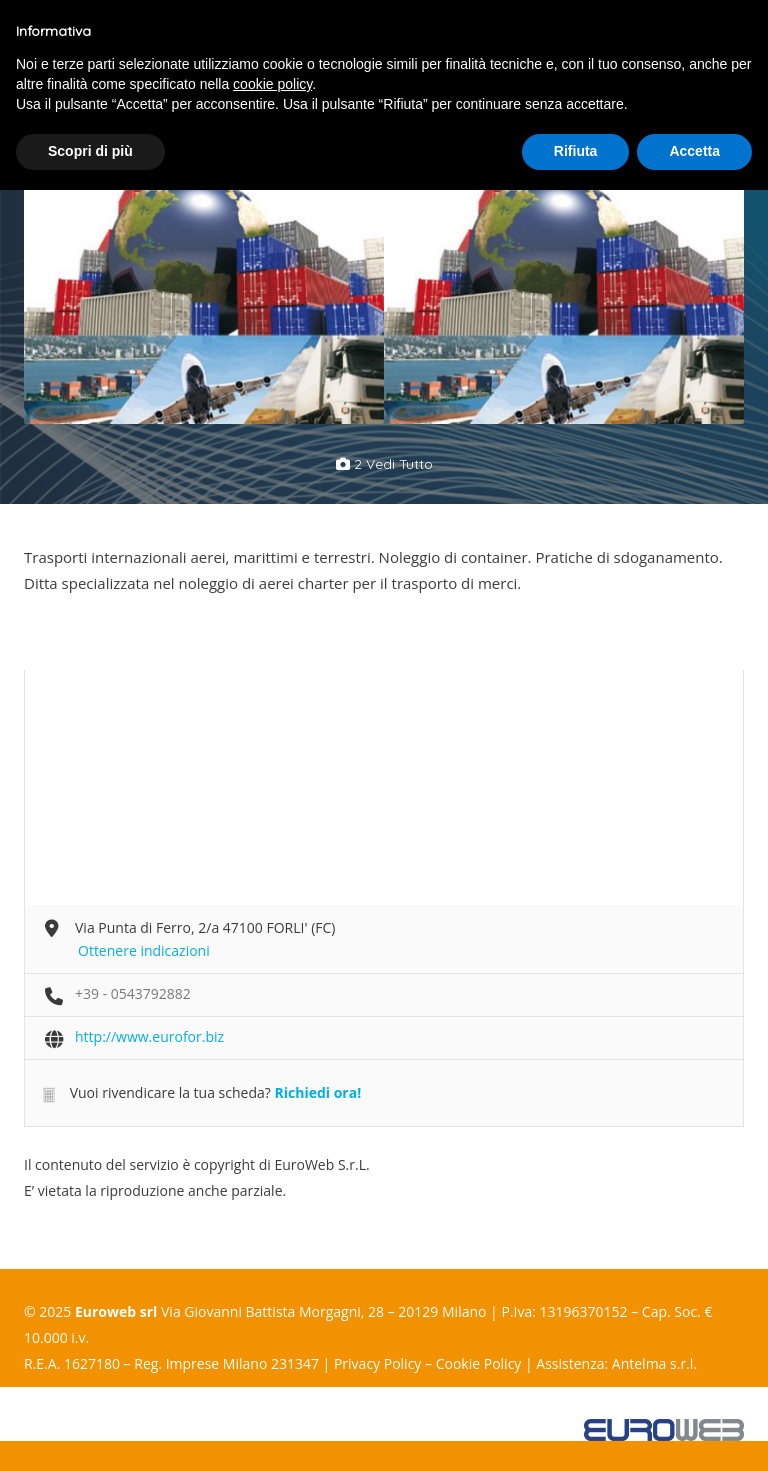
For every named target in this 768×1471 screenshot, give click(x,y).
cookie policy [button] (272, 84)
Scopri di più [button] (90, 151)
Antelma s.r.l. (654, 1363)
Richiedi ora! (317, 1092)
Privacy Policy (377, 1363)
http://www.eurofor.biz (149, 1036)
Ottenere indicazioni (144, 950)
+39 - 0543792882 (133, 993)
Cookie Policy (479, 1363)
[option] (204, 293)
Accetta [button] (694, 151)
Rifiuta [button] (576, 151)
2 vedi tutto (384, 464)
